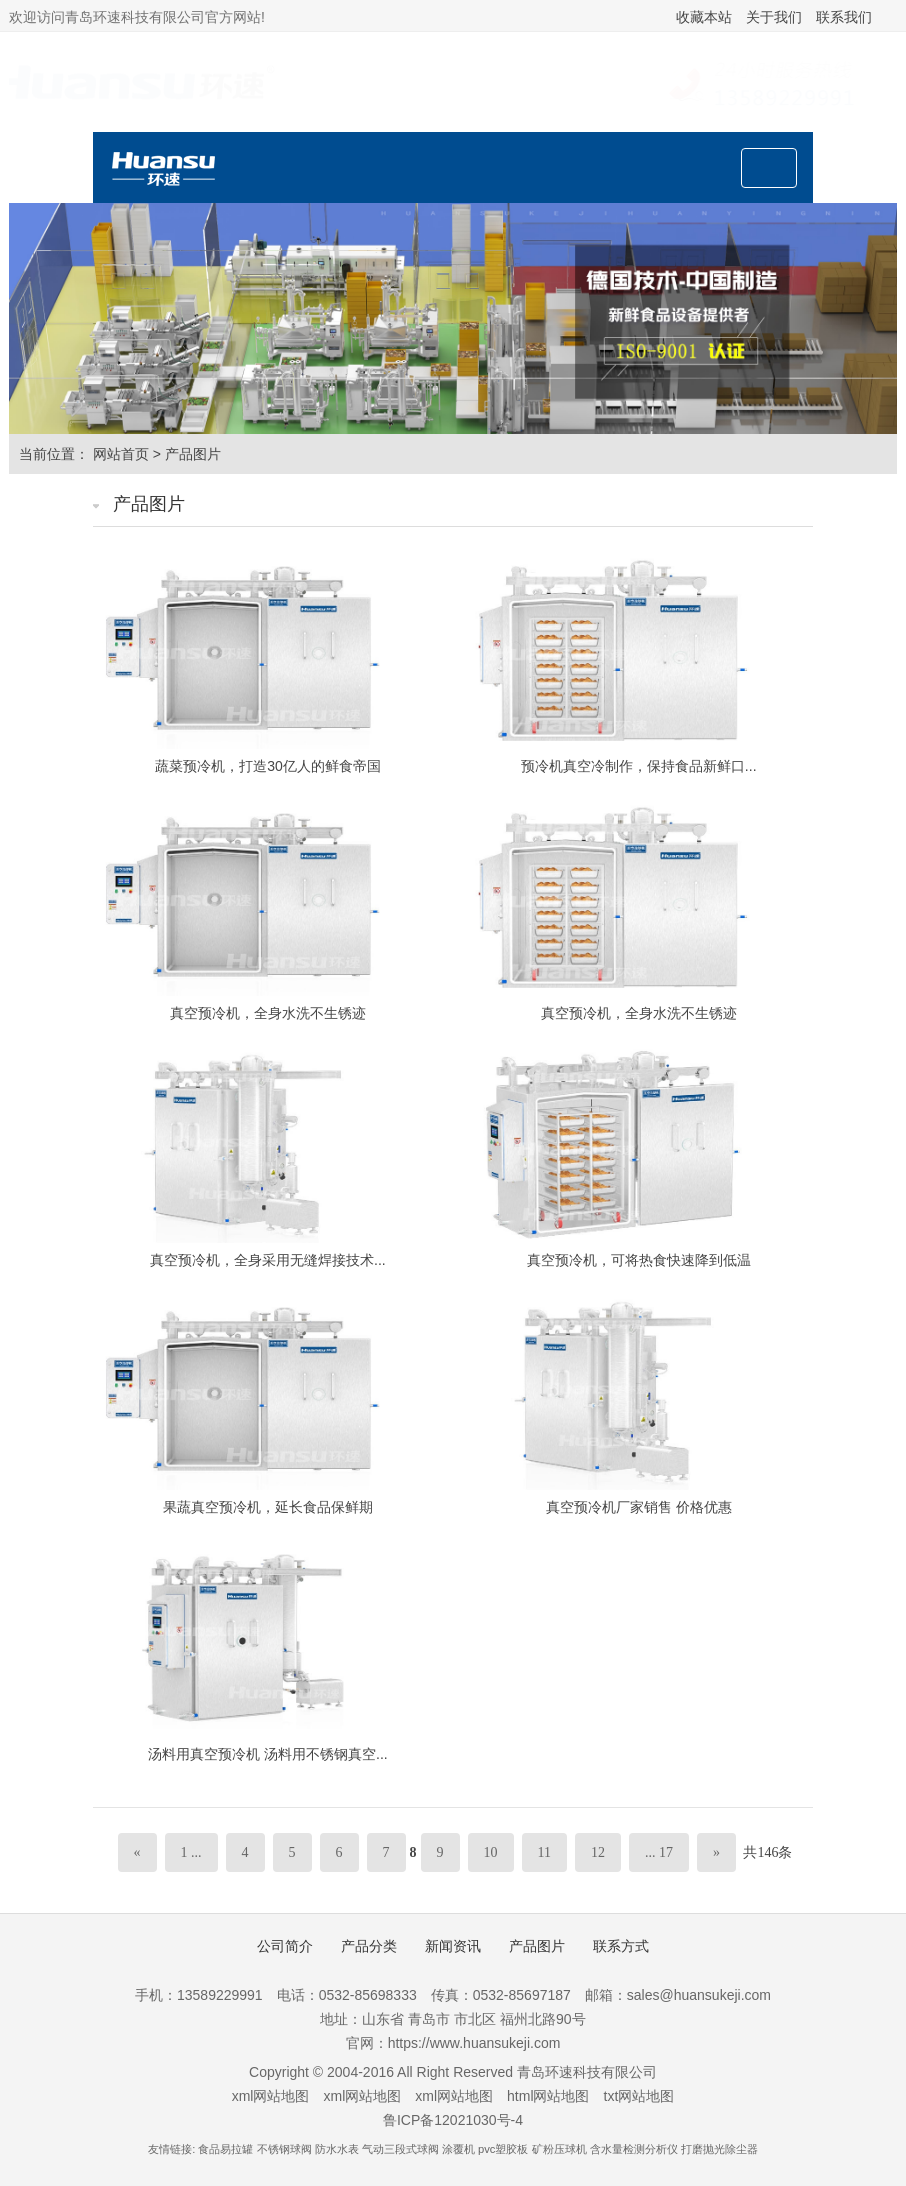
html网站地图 (548, 2096)
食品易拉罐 (225, 2149)
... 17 (659, 1852)
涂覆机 (458, 2149)
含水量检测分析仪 (634, 2149)
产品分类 (369, 1946)
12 (598, 1852)
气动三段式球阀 (400, 2149)
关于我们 (774, 17)
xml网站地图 (271, 2096)
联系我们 (844, 17)
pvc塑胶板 (503, 2149)
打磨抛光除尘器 (719, 2149)
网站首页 (121, 454)
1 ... (191, 1852)
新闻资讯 (453, 1946)
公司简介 (285, 1946)
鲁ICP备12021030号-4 (453, 2120)
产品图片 (193, 454)
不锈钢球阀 (284, 2149)
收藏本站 (704, 17)
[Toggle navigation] (769, 168)
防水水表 (337, 2149)
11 (544, 1852)
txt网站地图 (639, 2096)
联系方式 (621, 1946)
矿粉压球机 (559, 2149)
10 (491, 1852)
